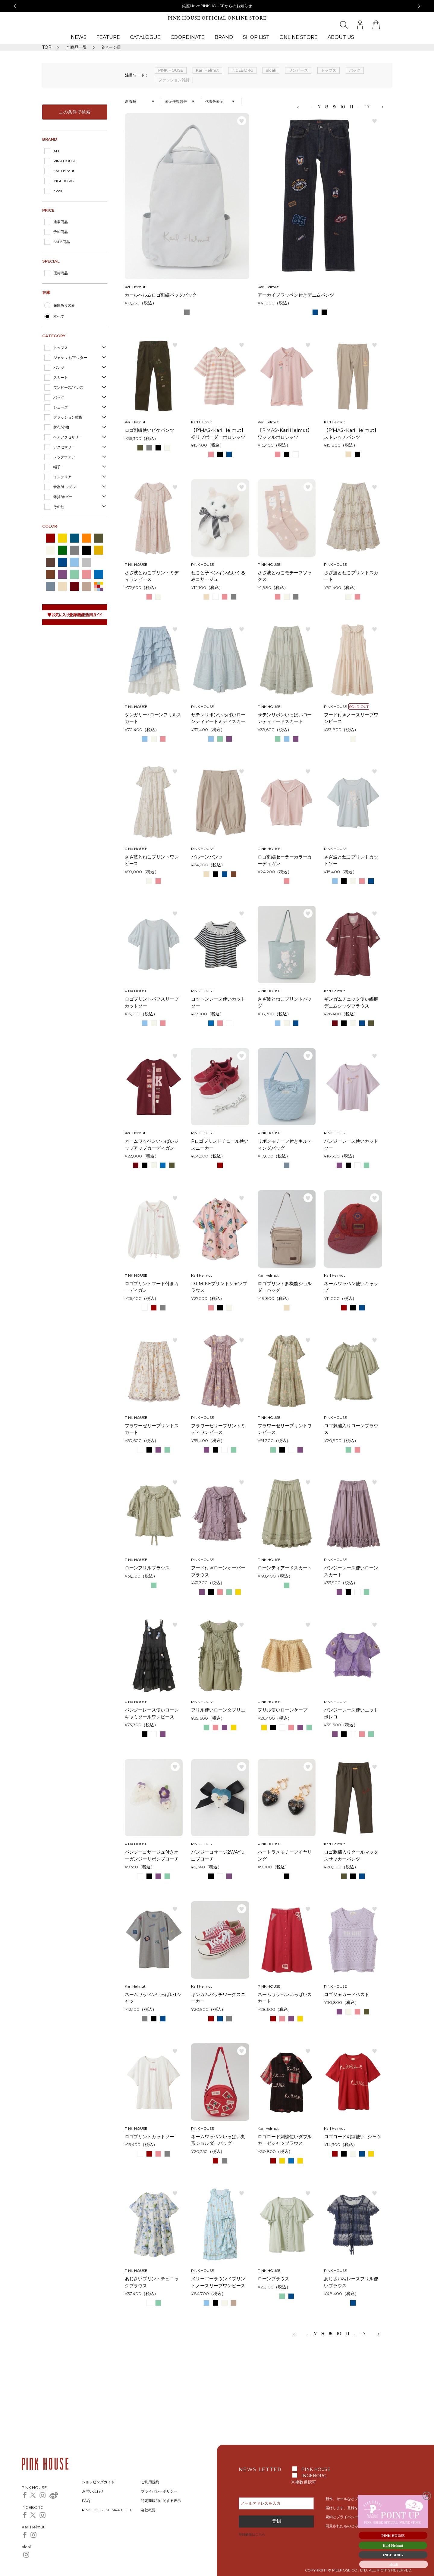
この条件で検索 (74, 112)
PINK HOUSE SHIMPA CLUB (106, 2510)
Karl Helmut (63, 171)
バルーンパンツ (207, 857)
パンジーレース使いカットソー (351, 1144)
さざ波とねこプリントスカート (351, 576)
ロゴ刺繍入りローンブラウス (351, 1429)
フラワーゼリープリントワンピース (285, 1429)
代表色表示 (214, 101)
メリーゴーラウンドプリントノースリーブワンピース (218, 2282)
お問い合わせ (93, 2491)
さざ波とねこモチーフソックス (285, 576)
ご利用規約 (150, 2482)
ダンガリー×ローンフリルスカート (153, 718)
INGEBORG (63, 181)
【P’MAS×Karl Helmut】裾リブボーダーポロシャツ (218, 433)
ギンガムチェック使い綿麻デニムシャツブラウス (351, 1002)
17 (367, 107)
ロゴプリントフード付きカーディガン (152, 1287)
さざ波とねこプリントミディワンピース (152, 576)
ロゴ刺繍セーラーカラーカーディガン (285, 860)
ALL (56, 151)
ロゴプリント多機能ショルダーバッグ (285, 1287)
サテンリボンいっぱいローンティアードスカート (285, 718)
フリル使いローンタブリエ (218, 1710)
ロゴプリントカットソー (150, 2136)
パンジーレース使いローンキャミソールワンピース (152, 1713)
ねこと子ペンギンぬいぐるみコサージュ (218, 576)
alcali (57, 190)
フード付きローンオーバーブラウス (218, 1571)
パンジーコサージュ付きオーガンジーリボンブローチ (152, 1855)
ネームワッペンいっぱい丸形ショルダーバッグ (218, 2140)
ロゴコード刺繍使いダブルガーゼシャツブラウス (285, 2140)
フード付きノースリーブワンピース (351, 718)
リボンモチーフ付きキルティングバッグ (285, 1144)
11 (351, 107)
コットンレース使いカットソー (218, 1002)
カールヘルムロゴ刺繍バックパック (161, 295)
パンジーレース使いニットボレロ (351, 1713)
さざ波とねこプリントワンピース (152, 860)
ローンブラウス (273, 2279)
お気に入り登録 (241, 120)
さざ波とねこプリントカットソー (351, 860)
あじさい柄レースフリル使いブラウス (351, 2282)
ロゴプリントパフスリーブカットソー (152, 1002)
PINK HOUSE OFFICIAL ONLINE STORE (217, 18)
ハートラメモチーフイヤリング (285, 1855)
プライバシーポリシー (159, 2491)
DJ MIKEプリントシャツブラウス (219, 1287)
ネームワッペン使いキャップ (351, 1287)
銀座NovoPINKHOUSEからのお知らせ (217, 5)
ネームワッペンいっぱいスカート (285, 1998)
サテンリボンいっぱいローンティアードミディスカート (218, 718)
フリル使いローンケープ (282, 1710)
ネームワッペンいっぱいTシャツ (153, 1998)
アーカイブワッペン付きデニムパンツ (296, 295)
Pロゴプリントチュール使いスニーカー (220, 1144)
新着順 (130, 101)
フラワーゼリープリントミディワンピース (218, 1429)
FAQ (86, 2500)
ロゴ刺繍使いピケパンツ (150, 430)
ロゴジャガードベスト (346, 1994)
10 (342, 107)
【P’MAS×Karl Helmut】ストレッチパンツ (351, 433)
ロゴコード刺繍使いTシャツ (352, 2136)
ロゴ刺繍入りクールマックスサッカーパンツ (351, 1855)
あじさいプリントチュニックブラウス (152, 2282)
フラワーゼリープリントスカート (152, 1429)
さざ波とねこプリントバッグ (285, 1002)
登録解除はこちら (252, 2534)
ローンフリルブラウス (147, 1568)
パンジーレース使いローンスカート (351, 1571)
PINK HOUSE (64, 161)
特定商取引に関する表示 (161, 2500)
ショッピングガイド (98, 2482)
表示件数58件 (176, 101)
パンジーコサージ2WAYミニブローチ (218, 1855)
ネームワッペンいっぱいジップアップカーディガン (152, 1144)
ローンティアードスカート (285, 1568)
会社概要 (148, 2510)
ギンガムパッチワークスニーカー (218, 1998)
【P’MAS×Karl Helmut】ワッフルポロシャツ (285, 433)
